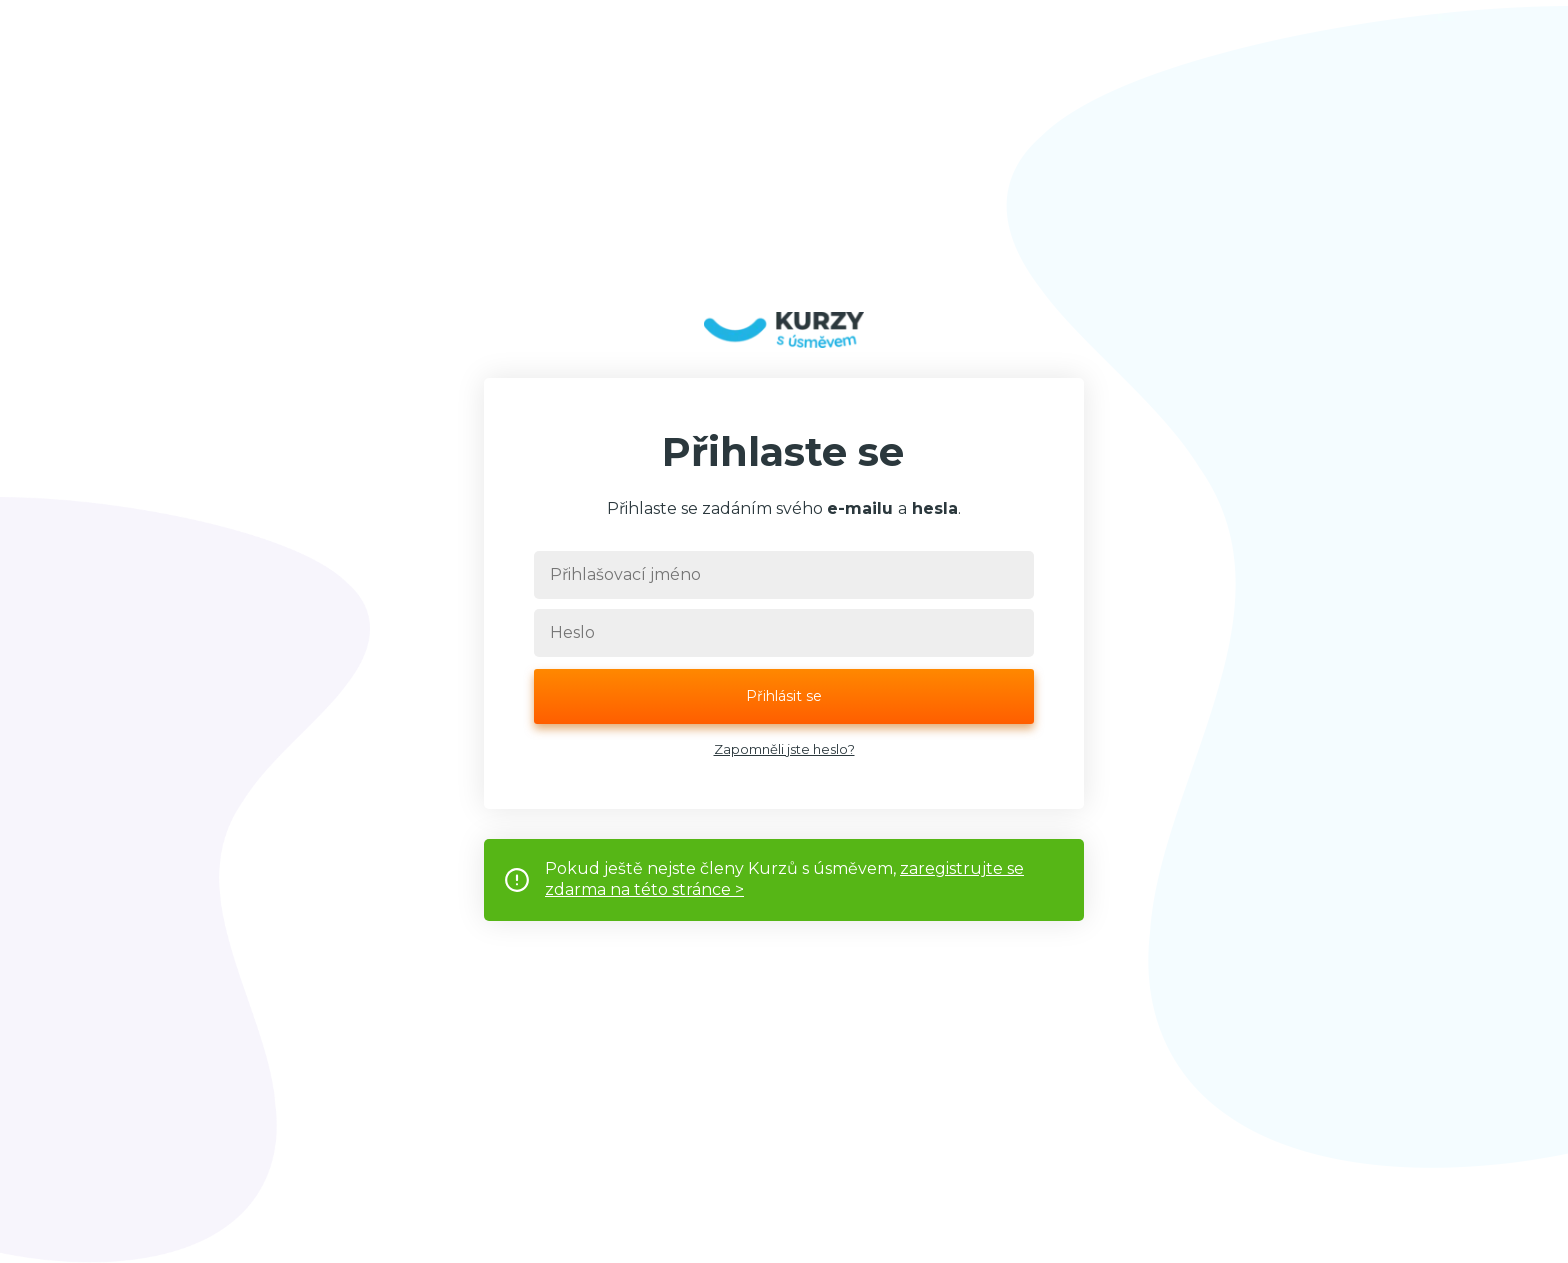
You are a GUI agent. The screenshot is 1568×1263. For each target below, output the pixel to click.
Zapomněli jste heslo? (784, 749)
